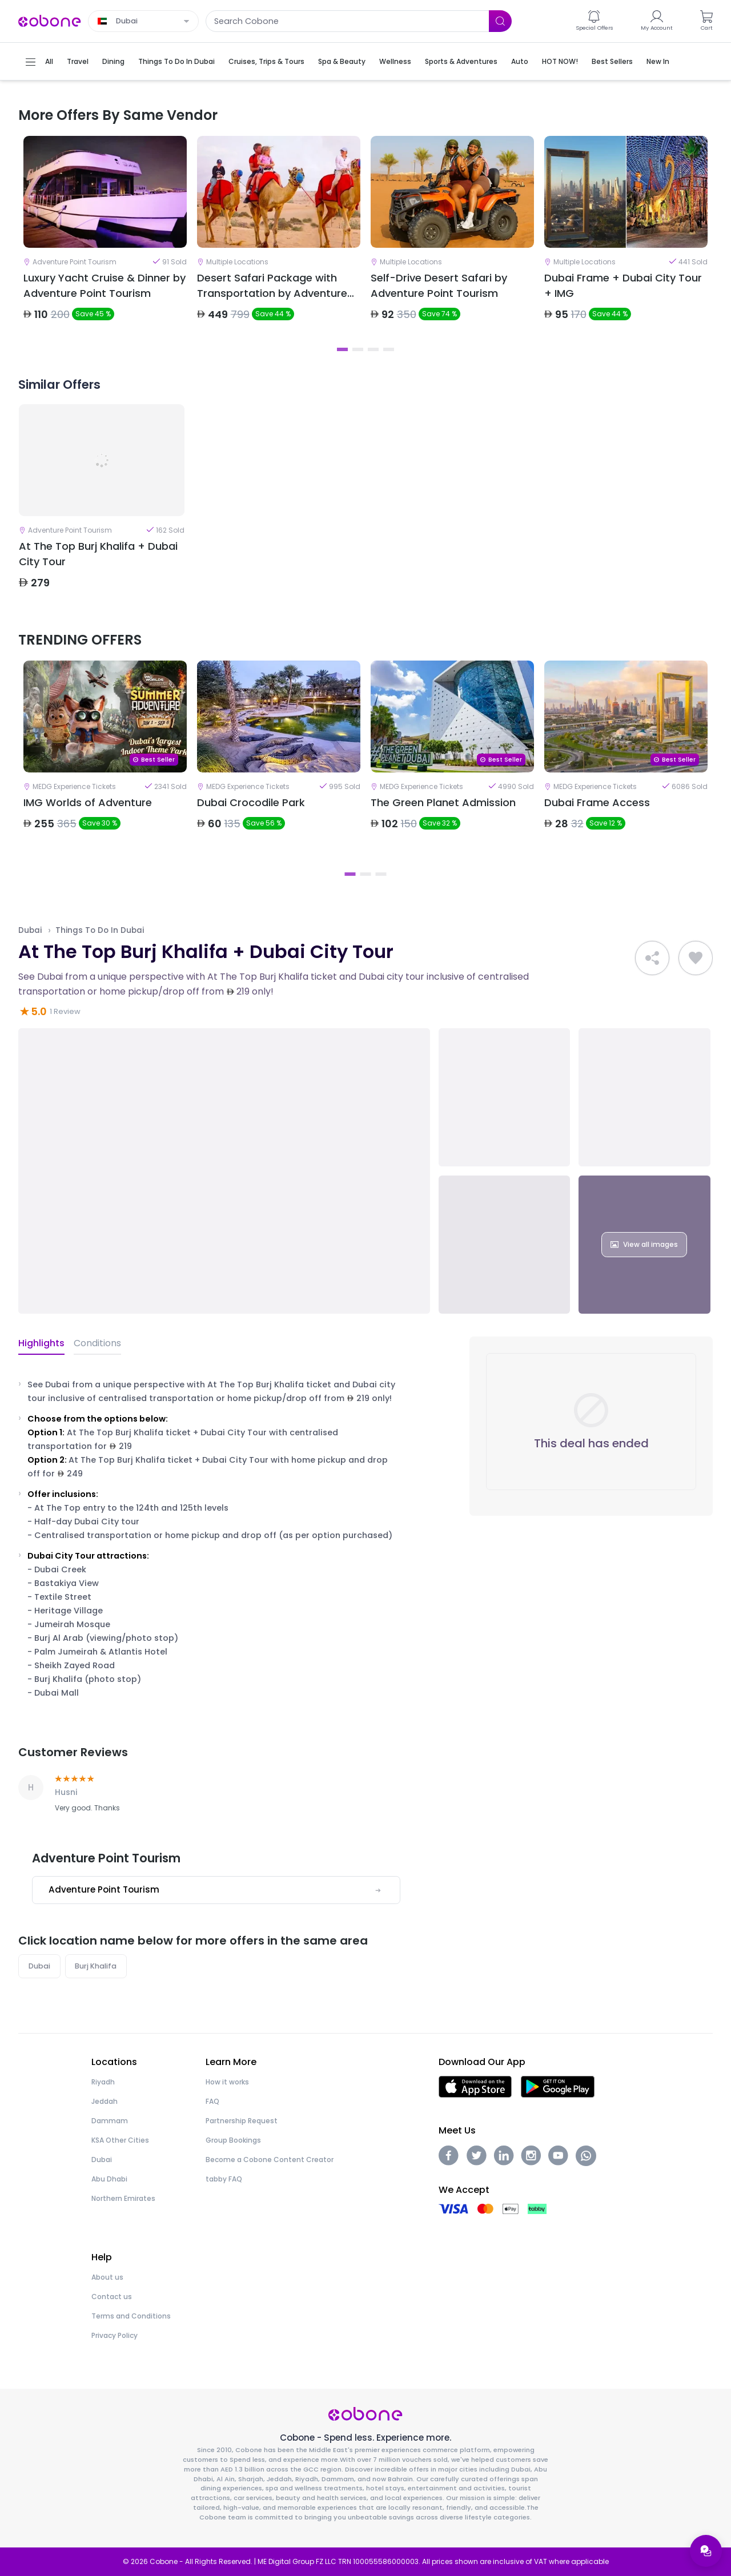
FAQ (212, 2101)
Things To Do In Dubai (99, 930)
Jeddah (104, 2101)
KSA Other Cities (120, 2140)
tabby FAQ (224, 2179)
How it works (227, 2082)
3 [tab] (373, 349)
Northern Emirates (123, 2198)
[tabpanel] (105, 238)
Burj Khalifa (96, 1966)
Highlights (41, 1343)
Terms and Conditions (131, 2316)
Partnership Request (242, 2121)
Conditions (97, 1343)
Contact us (111, 2296)
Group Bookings (233, 2140)
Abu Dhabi (109, 2179)
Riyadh (103, 2082)
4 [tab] (388, 349)
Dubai (30, 930)
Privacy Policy (114, 2335)
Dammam (109, 2121)
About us (107, 2277)
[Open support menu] (706, 2551)
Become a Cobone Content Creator (270, 2159)
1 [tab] (342, 349)
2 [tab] (357, 349)
